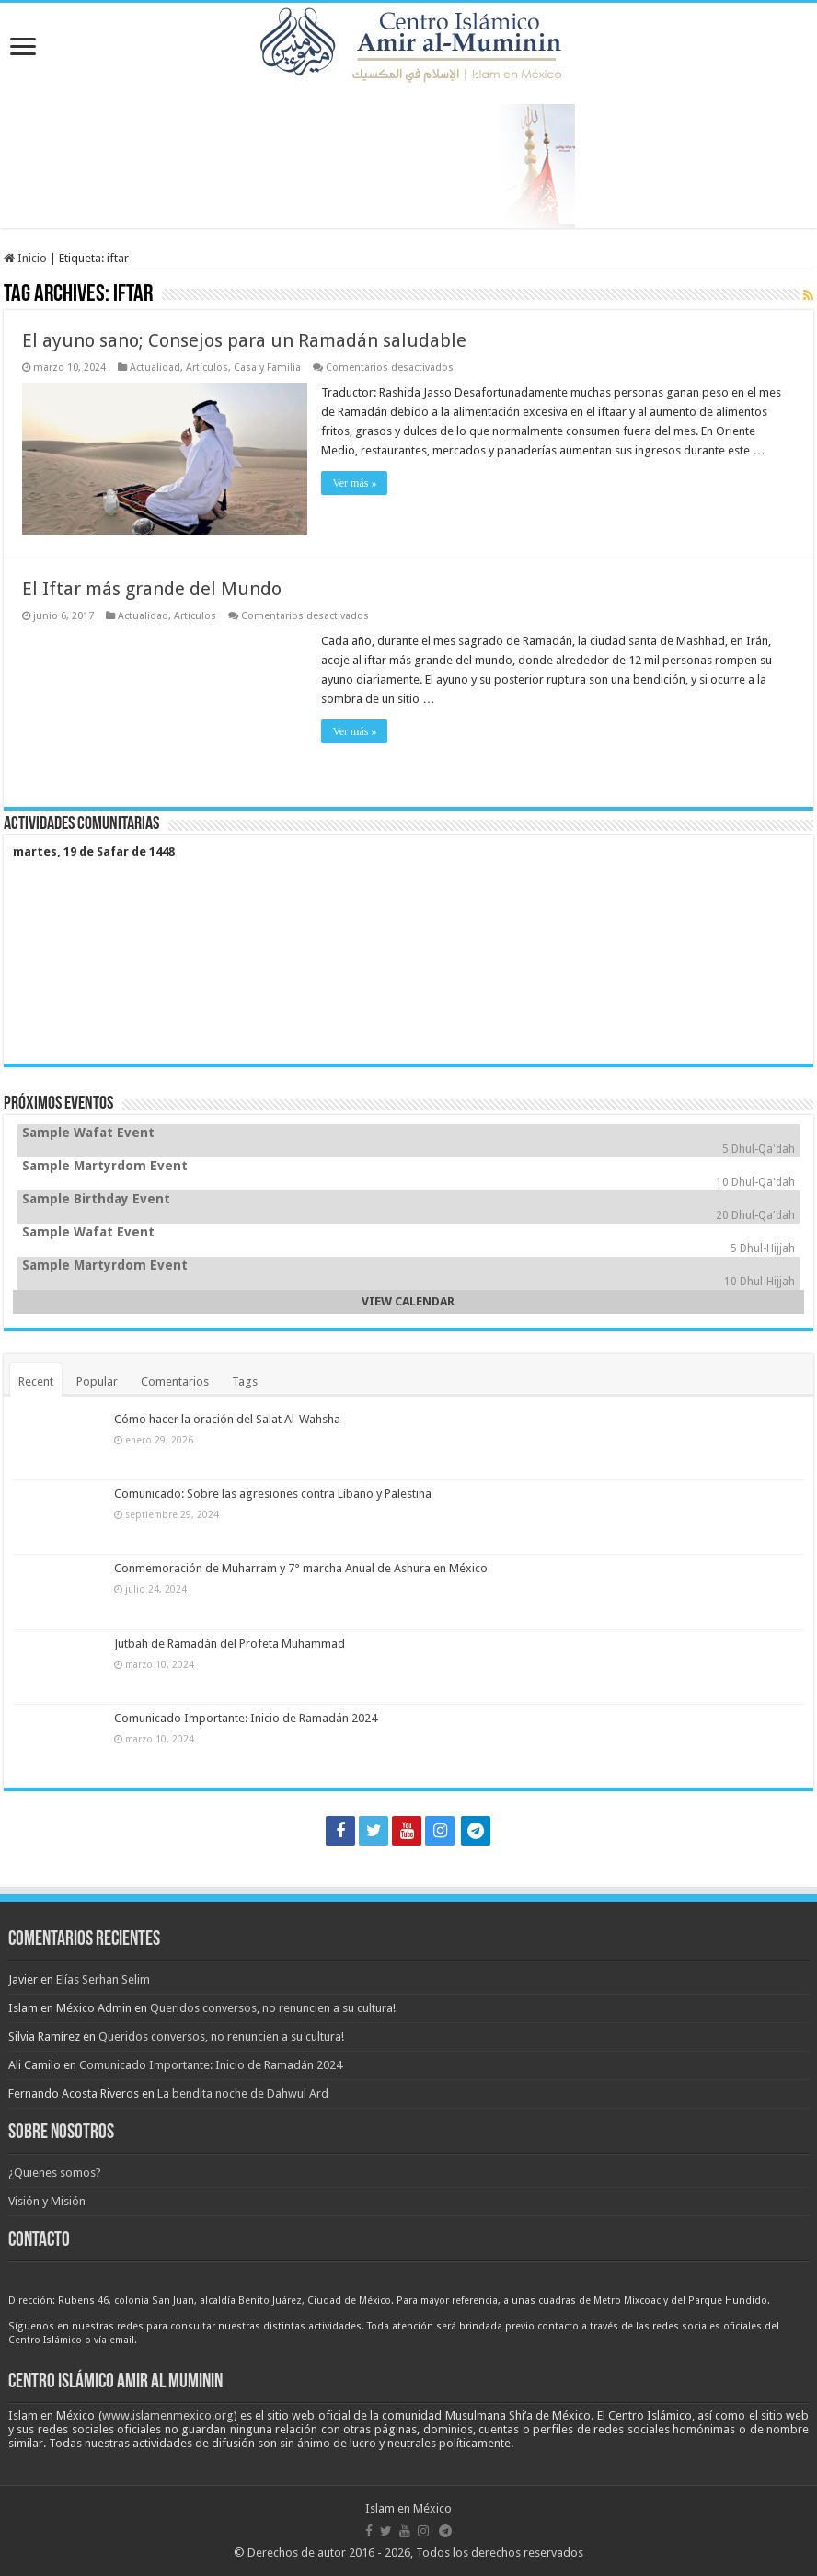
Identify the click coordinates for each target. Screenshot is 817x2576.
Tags (245, 1381)
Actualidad (155, 368)
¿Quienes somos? (54, 2172)
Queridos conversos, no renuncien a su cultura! (273, 2008)
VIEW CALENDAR (408, 1301)
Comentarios (175, 1381)
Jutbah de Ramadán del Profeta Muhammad (229, 1643)
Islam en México (408, 2508)
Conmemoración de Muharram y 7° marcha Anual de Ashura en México (301, 1568)
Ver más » (354, 483)
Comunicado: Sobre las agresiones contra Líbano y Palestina (273, 1494)
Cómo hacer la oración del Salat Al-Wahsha (227, 1419)
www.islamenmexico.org (168, 2415)
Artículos (207, 368)
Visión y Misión (47, 2201)
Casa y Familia (267, 368)
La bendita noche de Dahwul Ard (242, 2093)
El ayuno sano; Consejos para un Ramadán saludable (244, 340)
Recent (35, 1381)
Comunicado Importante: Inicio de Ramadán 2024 (245, 1718)
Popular (97, 1381)
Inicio (25, 258)
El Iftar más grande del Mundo (152, 589)
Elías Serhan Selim (103, 1979)
